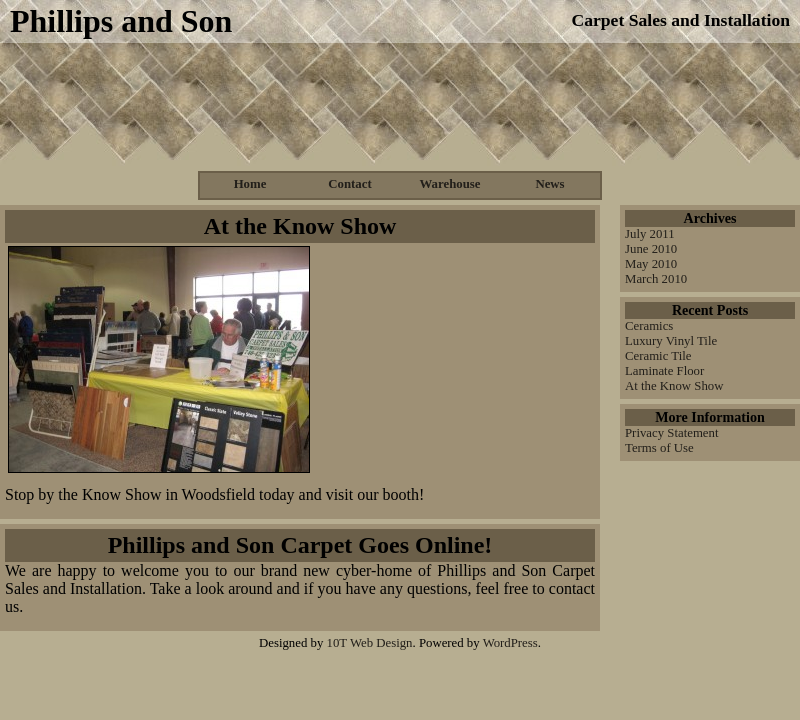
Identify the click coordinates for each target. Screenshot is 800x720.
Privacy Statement (671, 433)
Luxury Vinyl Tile (671, 341)
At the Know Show (300, 226)
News (549, 184)
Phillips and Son (121, 21)
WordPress (510, 643)
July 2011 (650, 234)
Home (250, 184)
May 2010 (651, 264)
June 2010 (651, 249)
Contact (349, 184)
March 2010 (656, 279)
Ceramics (649, 326)
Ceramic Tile (658, 356)
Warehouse (450, 184)
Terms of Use (659, 448)
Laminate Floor (664, 371)
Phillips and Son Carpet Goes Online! (300, 545)
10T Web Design (370, 643)
